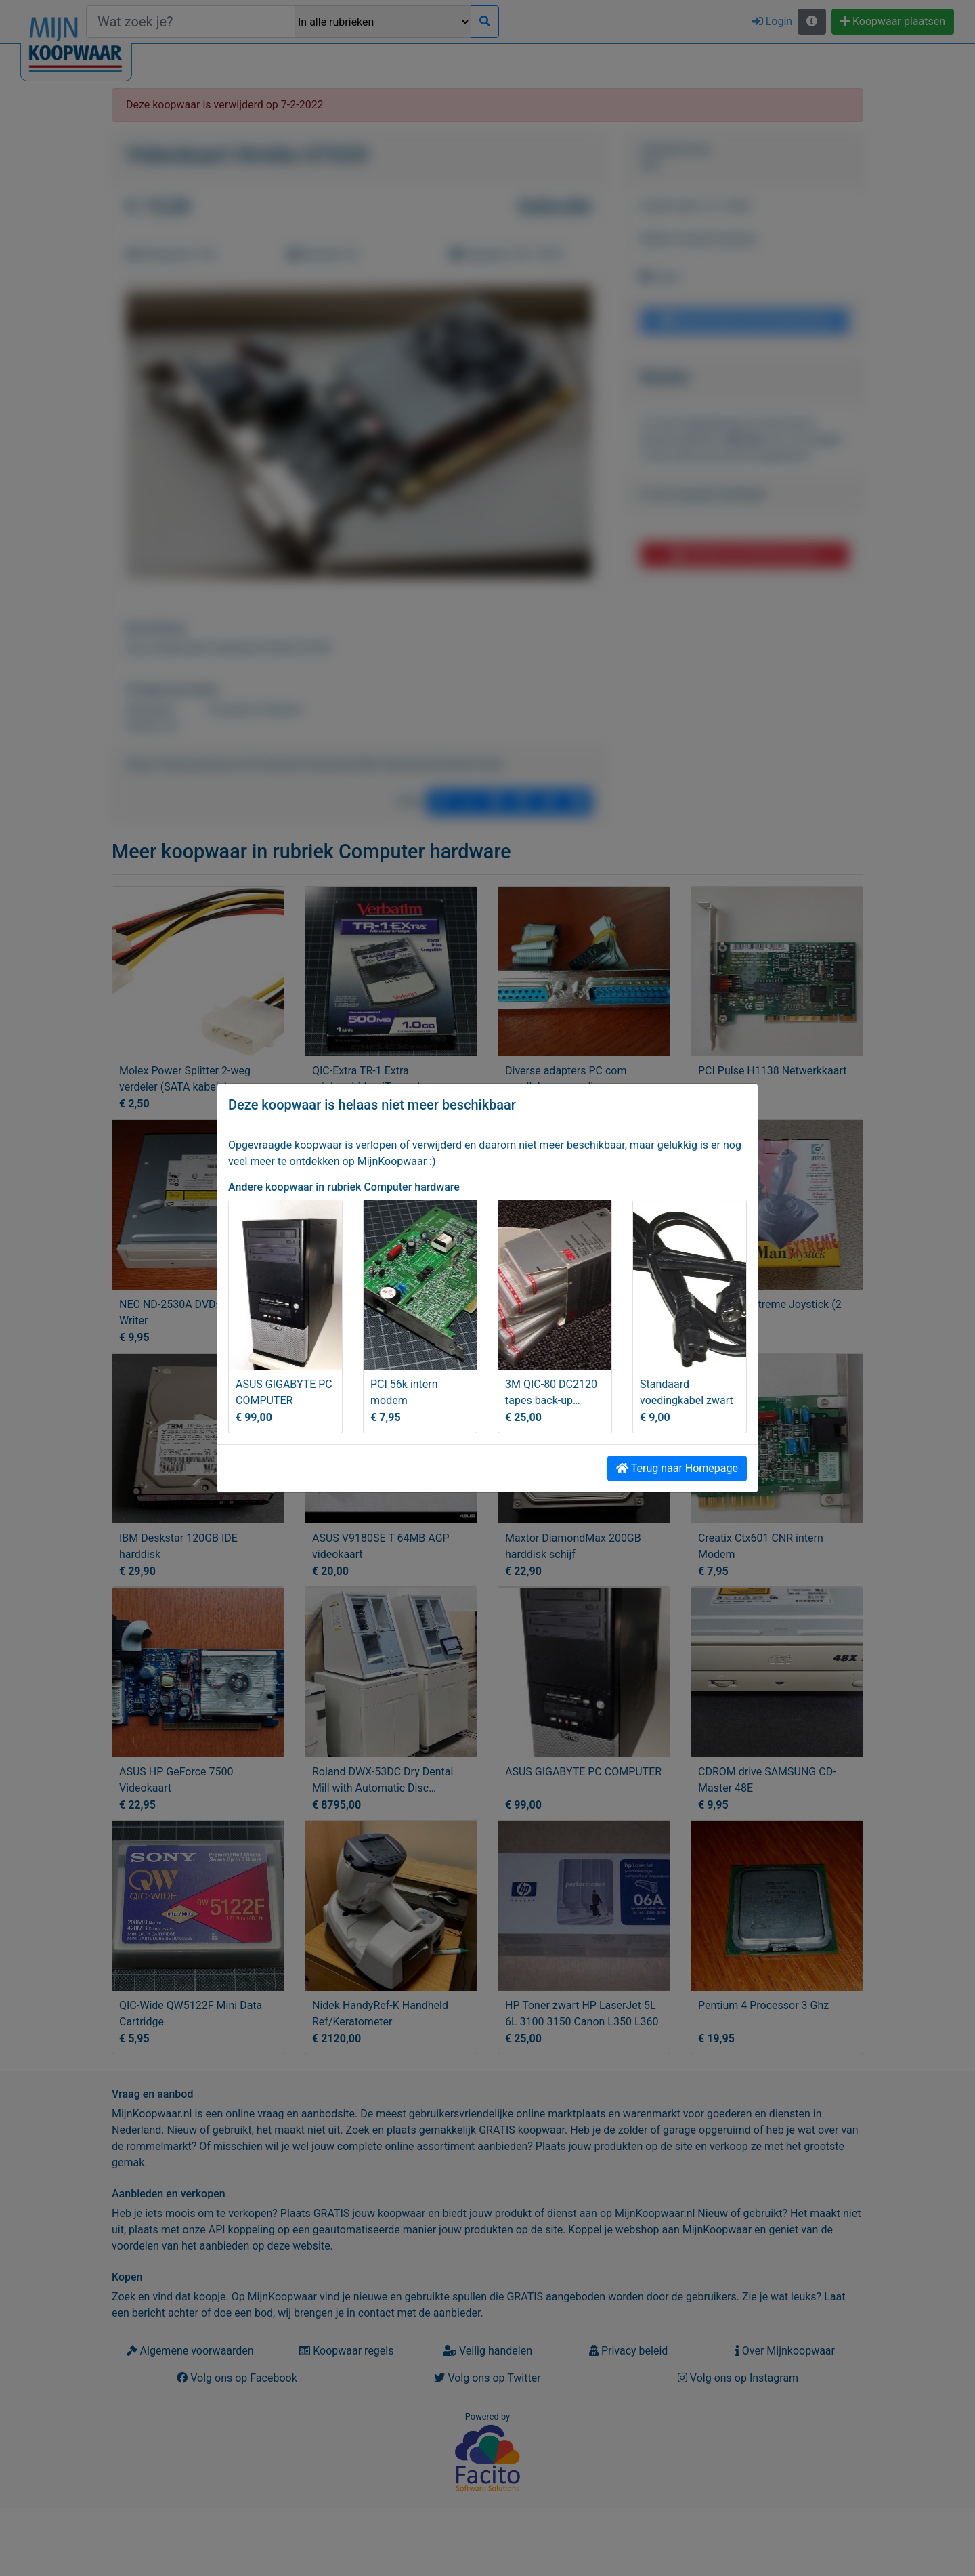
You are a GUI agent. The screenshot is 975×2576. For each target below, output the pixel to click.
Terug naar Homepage (677, 1468)
